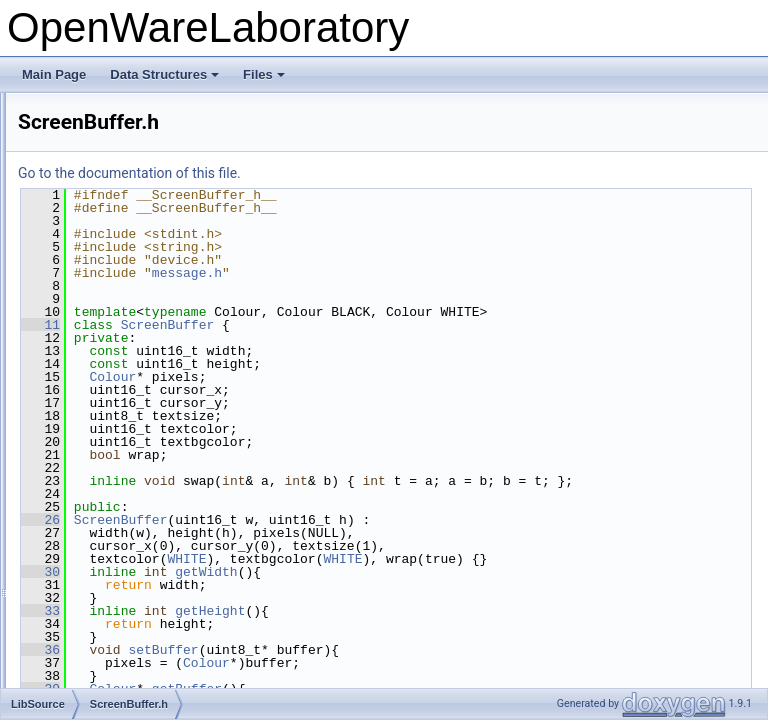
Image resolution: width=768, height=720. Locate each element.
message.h (437, 273)
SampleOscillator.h (116, 378)
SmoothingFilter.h (112, 642)
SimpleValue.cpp (110, 576)
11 (290, 325)
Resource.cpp (103, 334)
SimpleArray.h (103, 554)
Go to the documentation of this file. (379, 173)
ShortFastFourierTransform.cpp (149, 466)
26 (290, 533)
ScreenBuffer (418, 325)
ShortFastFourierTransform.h (143, 488)
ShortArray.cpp (105, 422)
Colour (362, 377)
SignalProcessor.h (114, 532)
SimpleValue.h (104, 598)
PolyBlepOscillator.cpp (125, 180)
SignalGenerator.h (114, 510)
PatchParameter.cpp (120, 114)
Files (264, 74)
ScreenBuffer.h (105, 400)
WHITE (436, 572)
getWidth (456, 585)
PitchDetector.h (106, 158)
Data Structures (164, 74)
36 (290, 663)
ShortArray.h (99, 444)
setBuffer (413, 663)
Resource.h (96, 356)
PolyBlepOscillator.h (119, 202)
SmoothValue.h (106, 664)
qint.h (80, 246)
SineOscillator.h (107, 620)
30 (290, 585)
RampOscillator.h (111, 290)
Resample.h (98, 312)
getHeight (460, 624)
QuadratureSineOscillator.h (138, 268)
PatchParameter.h (114, 136)
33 (290, 624)
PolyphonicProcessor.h (127, 224)
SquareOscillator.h (115, 686)
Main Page (54, 74)
